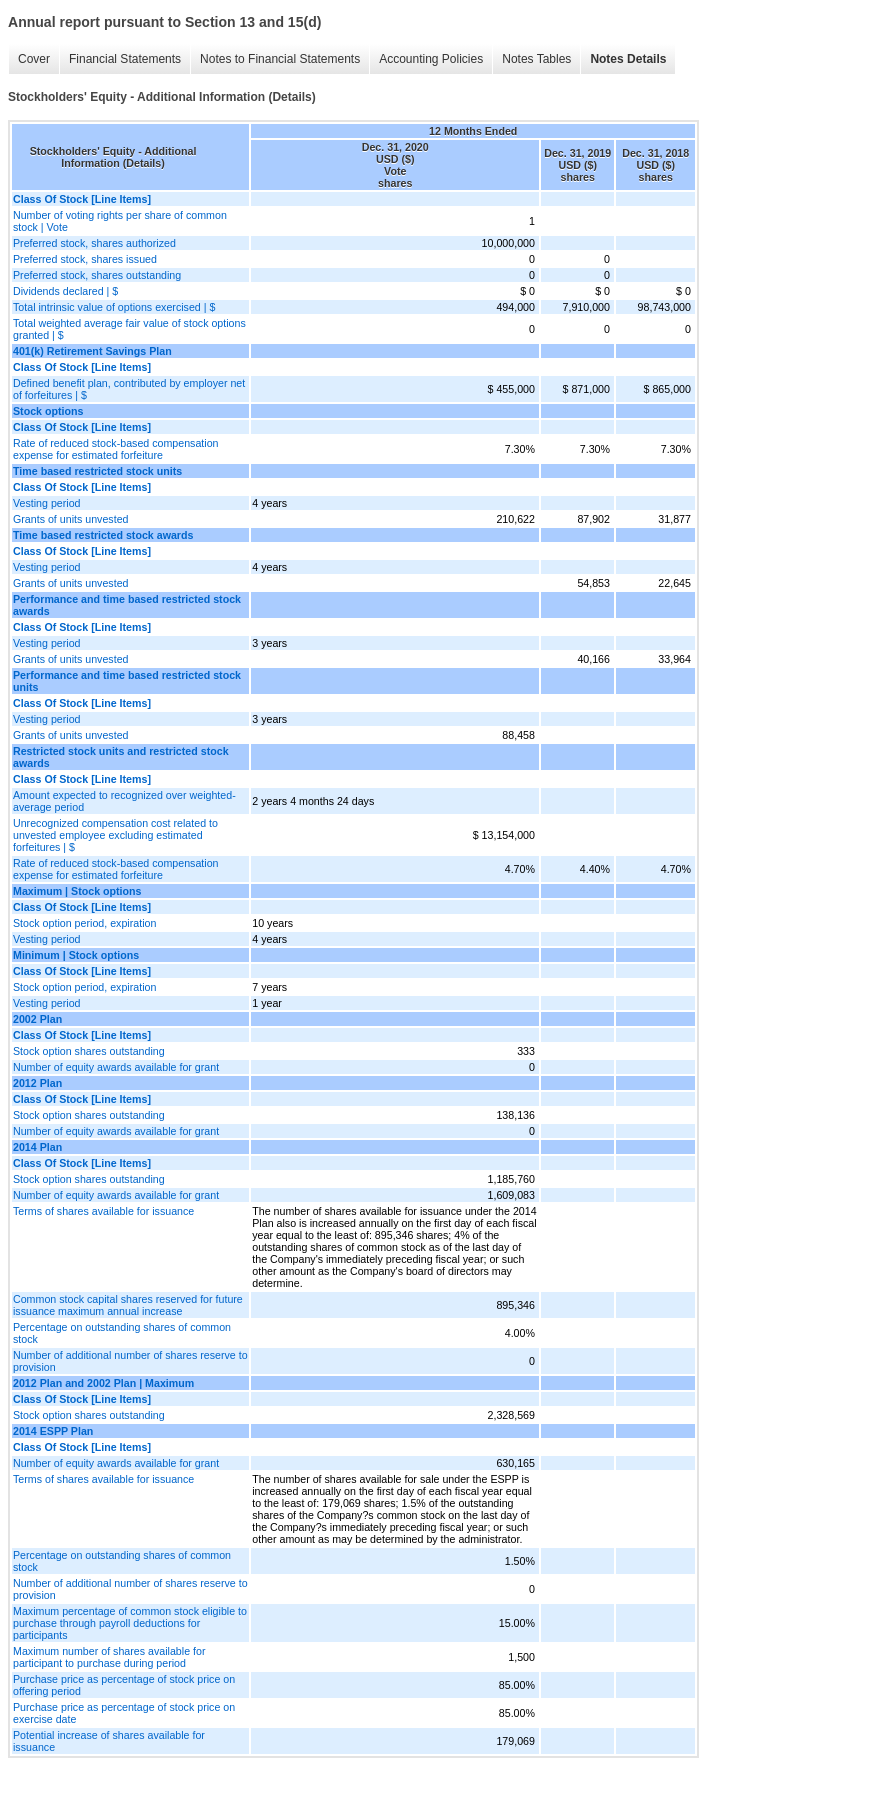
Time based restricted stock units (97, 471)
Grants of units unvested (71, 519)
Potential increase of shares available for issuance (109, 1741)
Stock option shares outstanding (89, 1051)
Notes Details (628, 59)
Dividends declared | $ (65, 291)
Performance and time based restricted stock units (127, 681)
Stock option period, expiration (84, 923)
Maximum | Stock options (77, 891)
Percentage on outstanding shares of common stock (122, 1333)
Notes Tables (536, 59)
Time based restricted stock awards (103, 535)
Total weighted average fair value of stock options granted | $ (129, 329)
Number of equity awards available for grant (116, 1067)
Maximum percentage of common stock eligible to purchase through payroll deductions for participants (130, 1623)
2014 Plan (37, 1147)
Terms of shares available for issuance (103, 1211)
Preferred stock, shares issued (85, 259)
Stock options (48, 411)
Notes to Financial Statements (280, 59)
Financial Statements (125, 59)
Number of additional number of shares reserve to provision (130, 1361)
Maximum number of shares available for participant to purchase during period (109, 1657)
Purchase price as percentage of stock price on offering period (124, 1685)
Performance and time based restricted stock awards (127, 605)
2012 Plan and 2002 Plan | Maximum (103, 1383)
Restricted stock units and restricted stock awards (121, 757)
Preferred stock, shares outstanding (97, 275)
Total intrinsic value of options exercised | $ (114, 307)
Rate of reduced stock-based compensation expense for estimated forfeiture (116, 449)
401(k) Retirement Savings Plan (92, 351)
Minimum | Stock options (76, 955)
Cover (34, 59)
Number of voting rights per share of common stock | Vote (120, 221)
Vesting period (47, 503)
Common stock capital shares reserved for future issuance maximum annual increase (128, 1305)
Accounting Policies (431, 59)
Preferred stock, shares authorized (94, 243)
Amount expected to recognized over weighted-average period (124, 801)
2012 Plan (37, 1083)
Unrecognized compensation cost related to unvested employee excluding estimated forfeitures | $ (115, 835)
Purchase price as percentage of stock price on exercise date (124, 1713)
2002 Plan (37, 1019)
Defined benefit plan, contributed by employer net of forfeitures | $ (129, 389)
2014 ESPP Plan (53, 1431)
